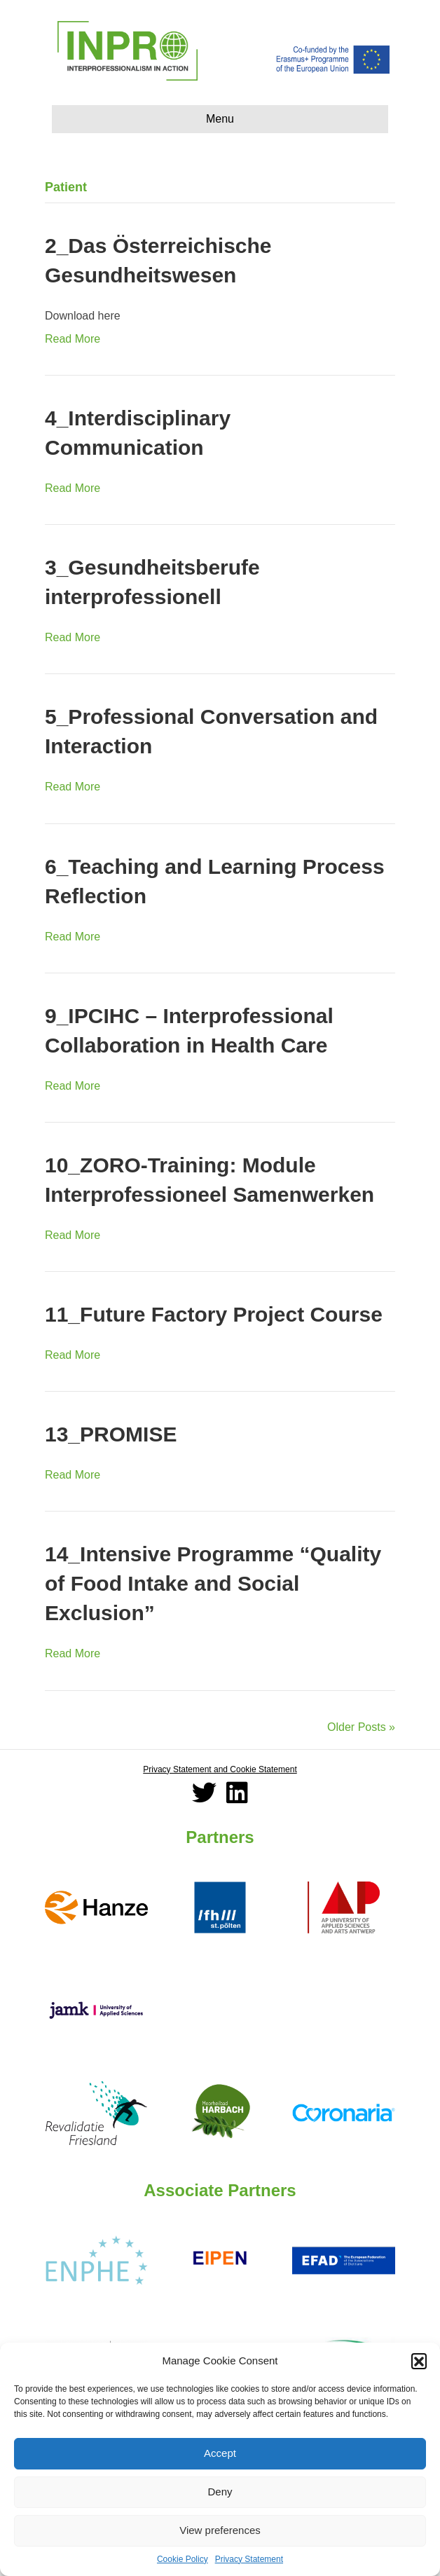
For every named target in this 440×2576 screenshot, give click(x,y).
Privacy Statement (249, 2559)
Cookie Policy (182, 2559)
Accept (220, 2453)
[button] (419, 2361)
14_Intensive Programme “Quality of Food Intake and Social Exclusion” (213, 1583)
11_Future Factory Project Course (214, 1314)
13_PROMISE (111, 1434)
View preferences (220, 2530)
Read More (72, 339)
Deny (219, 2492)
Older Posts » (361, 1727)
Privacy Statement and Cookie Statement (219, 1769)
